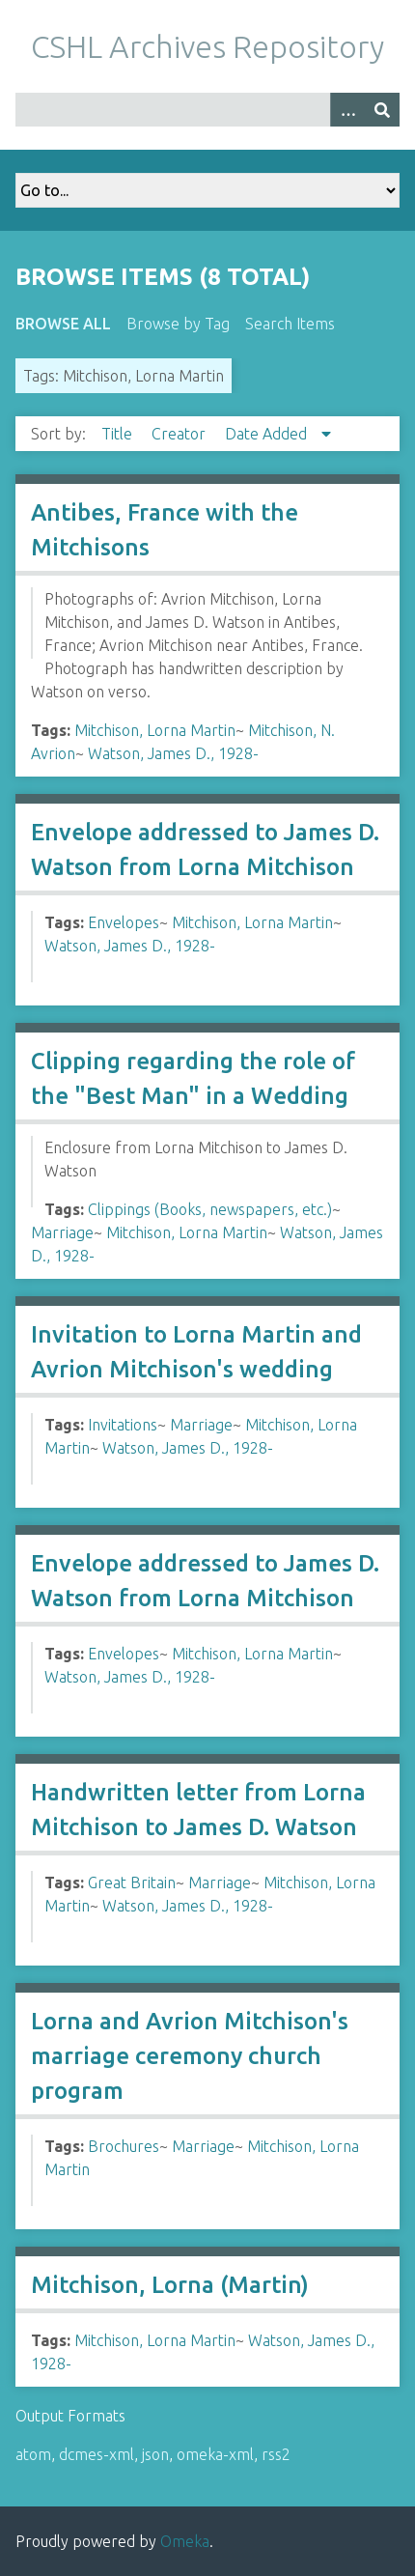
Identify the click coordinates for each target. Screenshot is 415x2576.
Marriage (62, 1232)
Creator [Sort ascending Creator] (180, 433)
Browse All (63, 323)
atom (33, 2454)
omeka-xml (215, 2454)
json (155, 2454)
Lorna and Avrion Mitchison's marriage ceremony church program (189, 2056)
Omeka (184, 2541)
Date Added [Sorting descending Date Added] (268, 433)
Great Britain (132, 1882)
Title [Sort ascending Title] (118, 433)
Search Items (290, 323)
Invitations (122, 1424)
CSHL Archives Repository (207, 46)
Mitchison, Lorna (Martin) (170, 2285)
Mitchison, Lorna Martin (154, 730)
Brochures (123, 2146)
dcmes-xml (96, 2454)
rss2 (276, 2454)
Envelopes (123, 922)
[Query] (207, 110)
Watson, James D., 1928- (173, 753)
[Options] (347, 110)
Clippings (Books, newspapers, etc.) (210, 1209)
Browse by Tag (178, 323)
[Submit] (382, 110)
